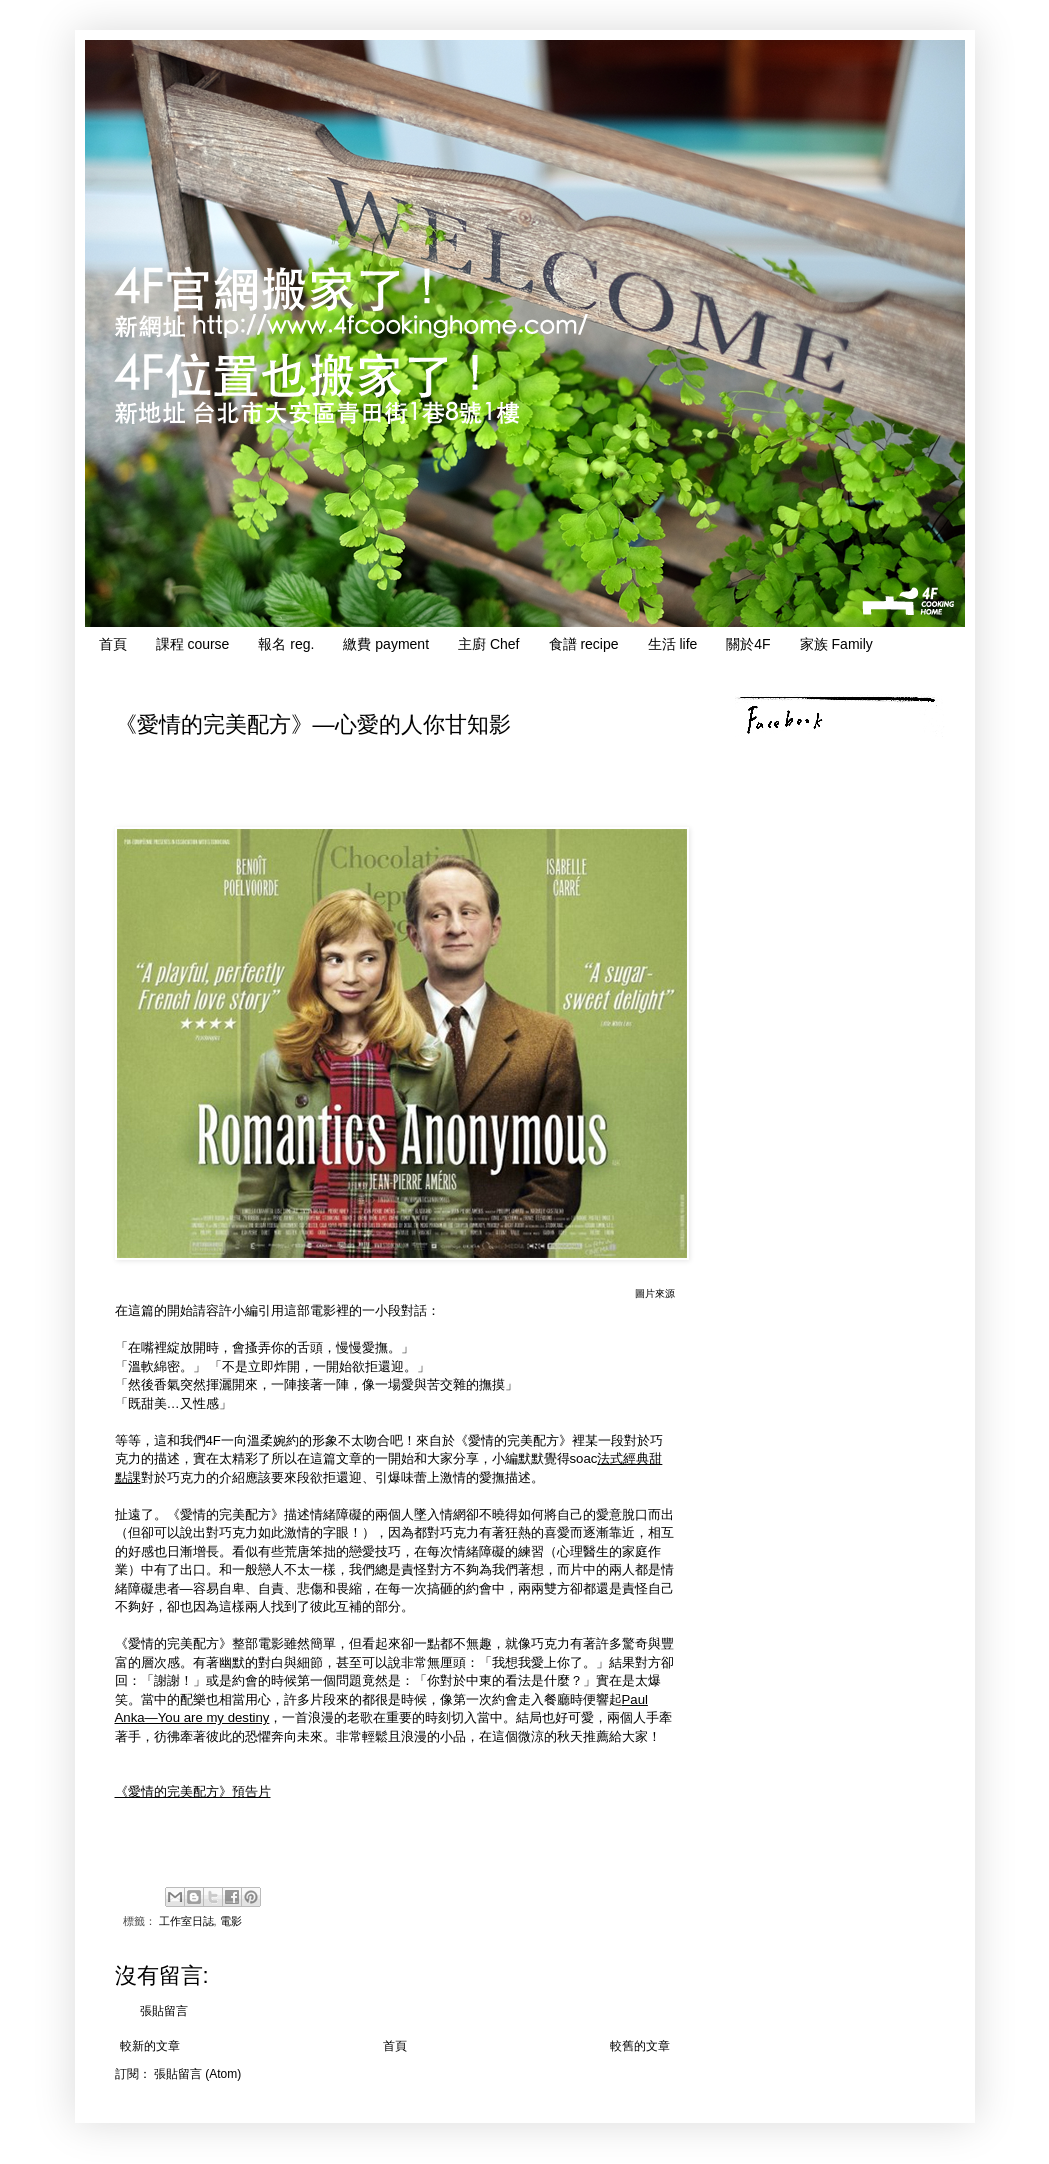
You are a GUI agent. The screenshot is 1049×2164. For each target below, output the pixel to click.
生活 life (673, 644)
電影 (231, 1921)
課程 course (193, 644)
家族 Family (836, 644)
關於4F (748, 644)
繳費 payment (386, 644)
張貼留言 (164, 2011)
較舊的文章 (640, 2046)
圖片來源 (655, 1293)
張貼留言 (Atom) (197, 2074)
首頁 (113, 644)
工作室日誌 (186, 1921)
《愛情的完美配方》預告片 (193, 1791)
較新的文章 (150, 2046)
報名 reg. (286, 644)
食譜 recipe (584, 644)
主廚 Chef (488, 644)
